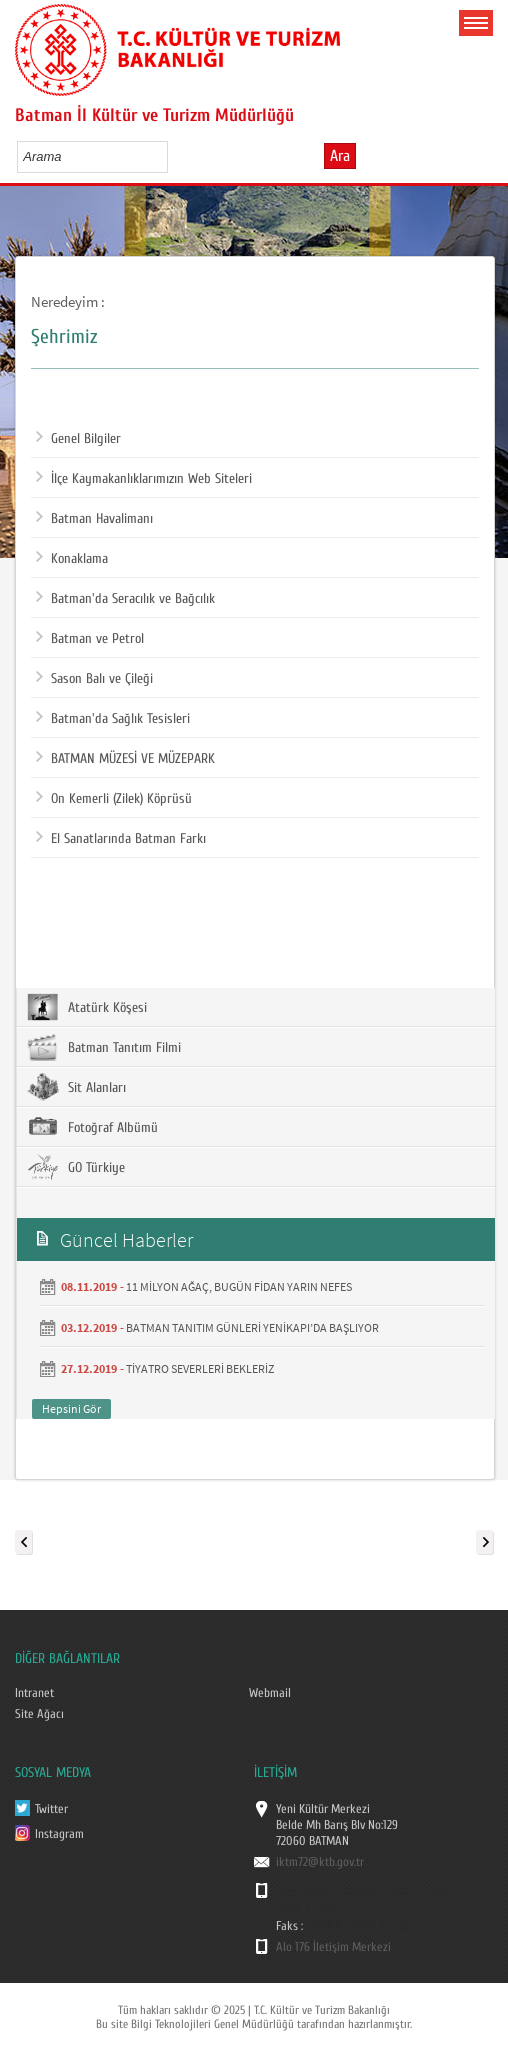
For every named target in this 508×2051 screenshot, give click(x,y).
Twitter (51, 1809)
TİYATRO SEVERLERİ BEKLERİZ (200, 1368)
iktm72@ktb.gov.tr (320, 1862)
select (173, 156)
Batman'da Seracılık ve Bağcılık (125, 599)
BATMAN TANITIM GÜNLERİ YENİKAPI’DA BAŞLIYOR (252, 1327)
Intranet (34, 1693)
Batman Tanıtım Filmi (104, 1047)
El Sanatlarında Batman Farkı (121, 839)
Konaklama (72, 559)
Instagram (59, 1834)
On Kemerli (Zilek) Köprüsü (114, 799)
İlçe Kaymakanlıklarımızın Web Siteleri (144, 479)
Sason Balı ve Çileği (94, 679)
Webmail (270, 1693)
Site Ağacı (39, 1714)
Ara (340, 156)
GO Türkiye (76, 1167)
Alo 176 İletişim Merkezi (333, 1947)
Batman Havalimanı (94, 519)
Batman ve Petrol (90, 639)
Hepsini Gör (71, 1408)
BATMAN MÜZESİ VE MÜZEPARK (125, 759)
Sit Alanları (76, 1087)
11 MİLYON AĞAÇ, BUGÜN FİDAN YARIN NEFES (239, 1286)
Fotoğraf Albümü (92, 1127)
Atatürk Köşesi (87, 1007)
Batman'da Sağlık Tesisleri (113, 719)
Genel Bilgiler (78, 439)
